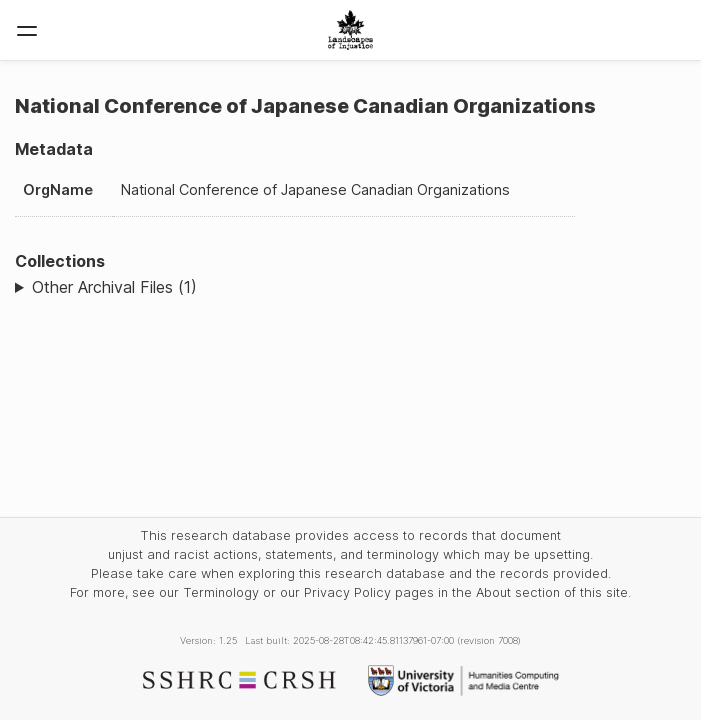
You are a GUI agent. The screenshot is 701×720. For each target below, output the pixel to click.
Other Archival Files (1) (114, 287)
